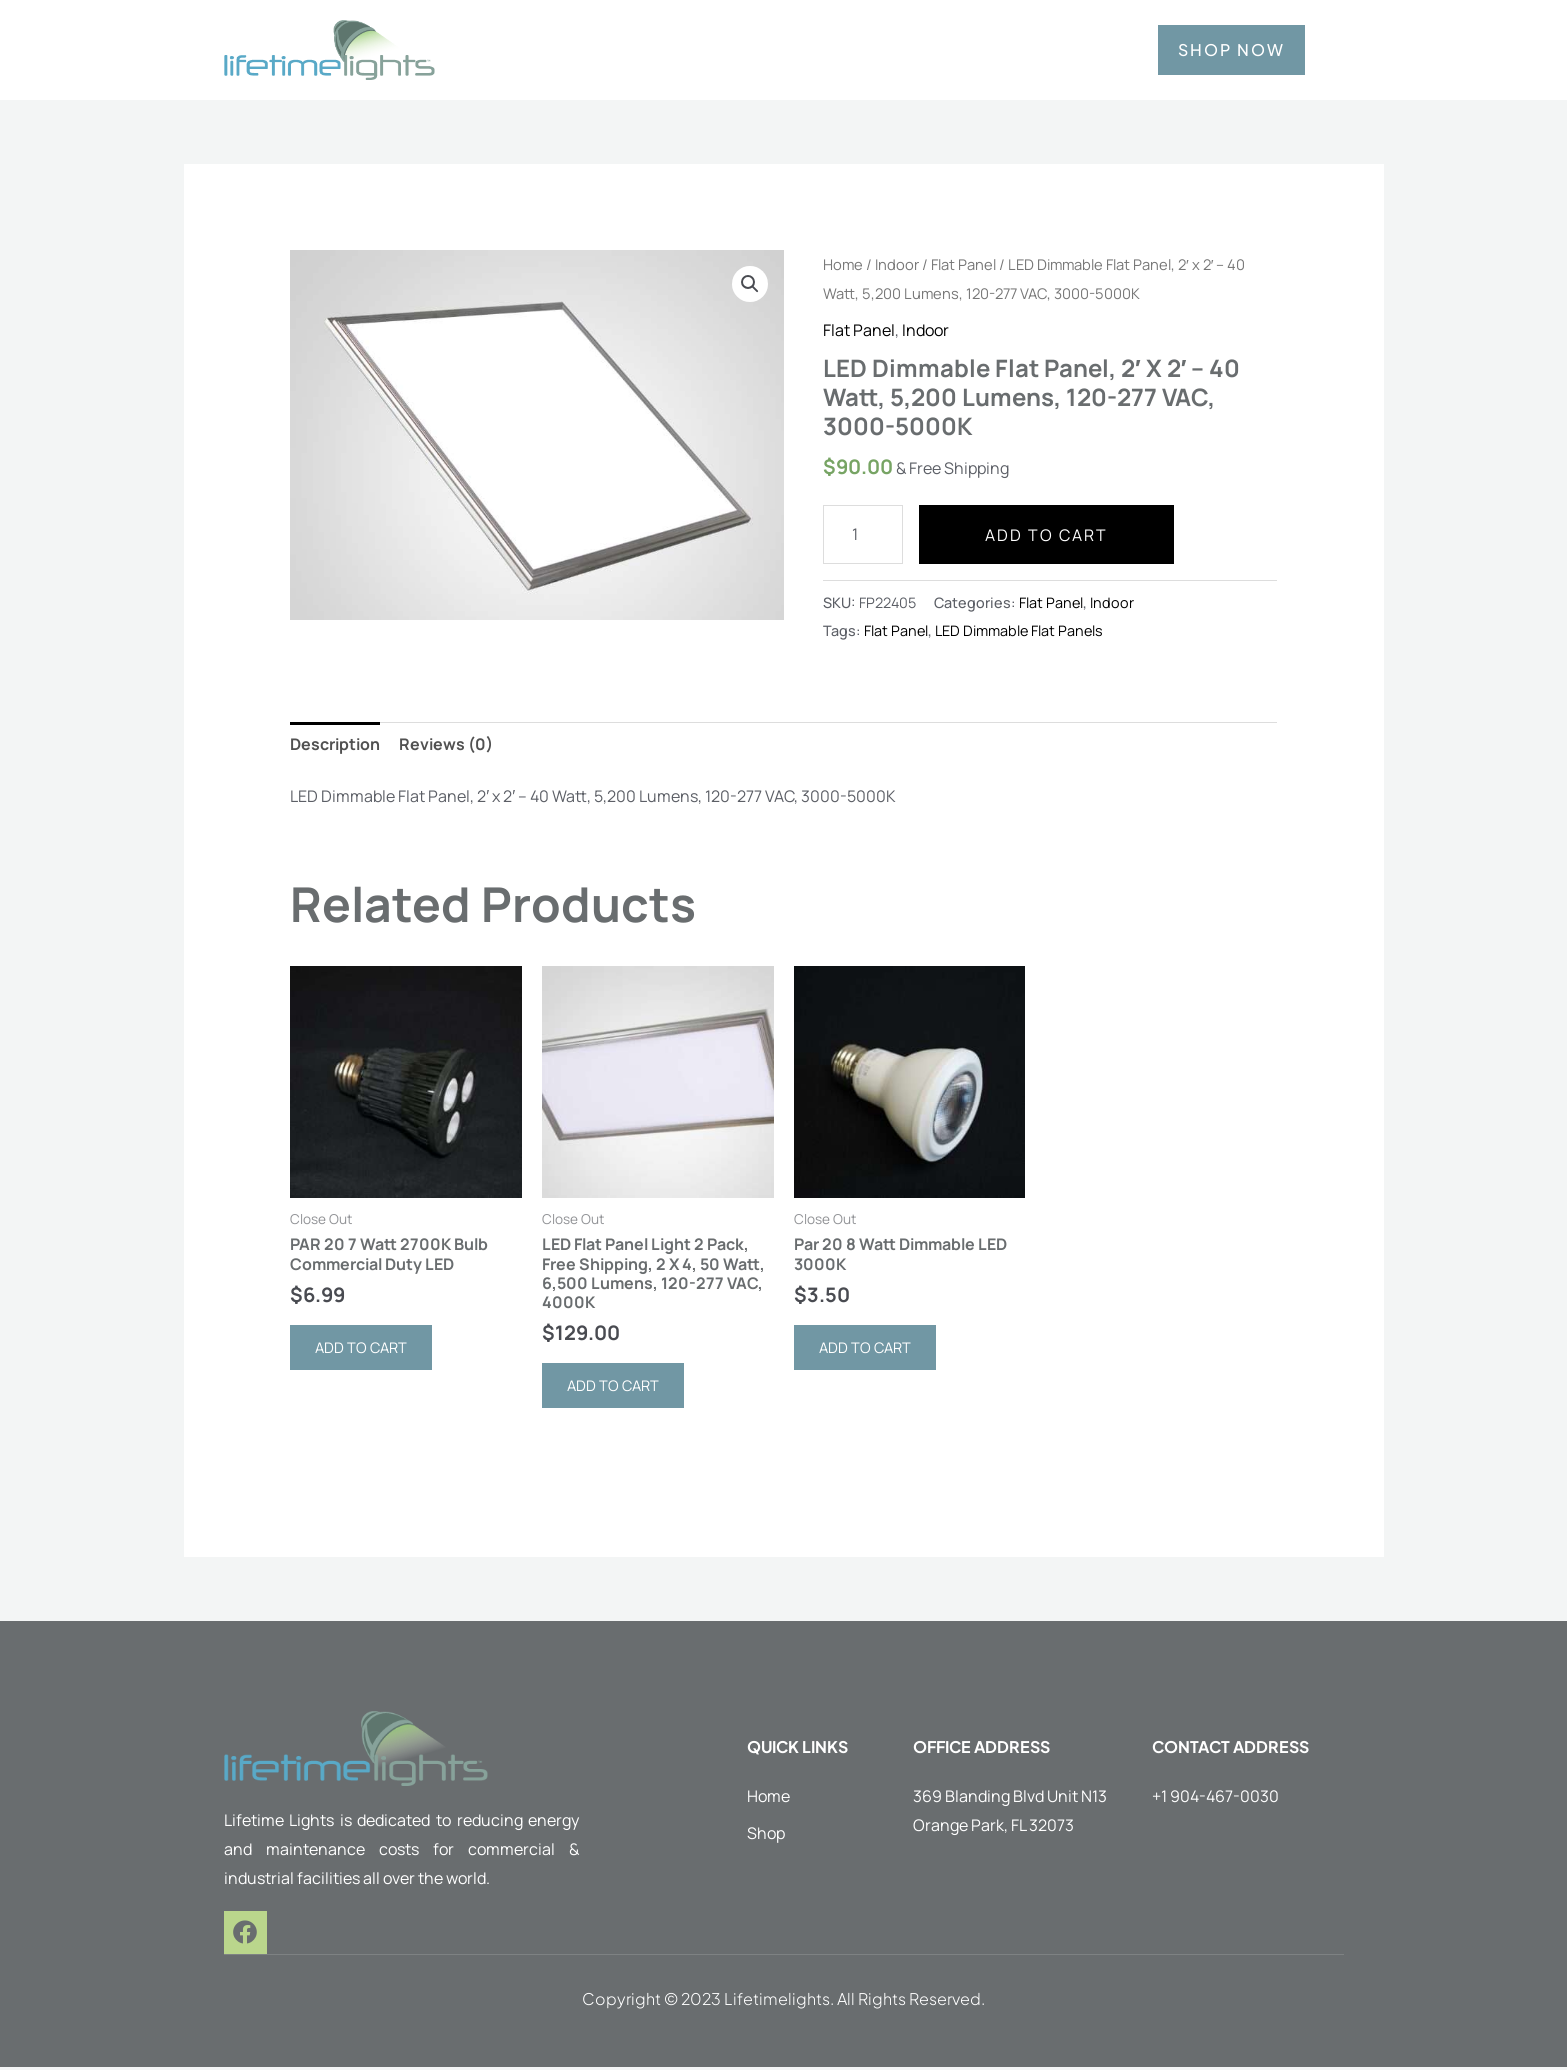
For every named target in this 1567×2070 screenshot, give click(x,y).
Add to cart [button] (365, 1349)
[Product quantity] (863, 534)
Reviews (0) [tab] (446, 744)
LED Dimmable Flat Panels (1019, 630)
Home (843, 264)
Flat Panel (963, 264)
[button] (750, 284)
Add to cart (1046, 535)
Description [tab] (335, 744)
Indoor (897, 264)
